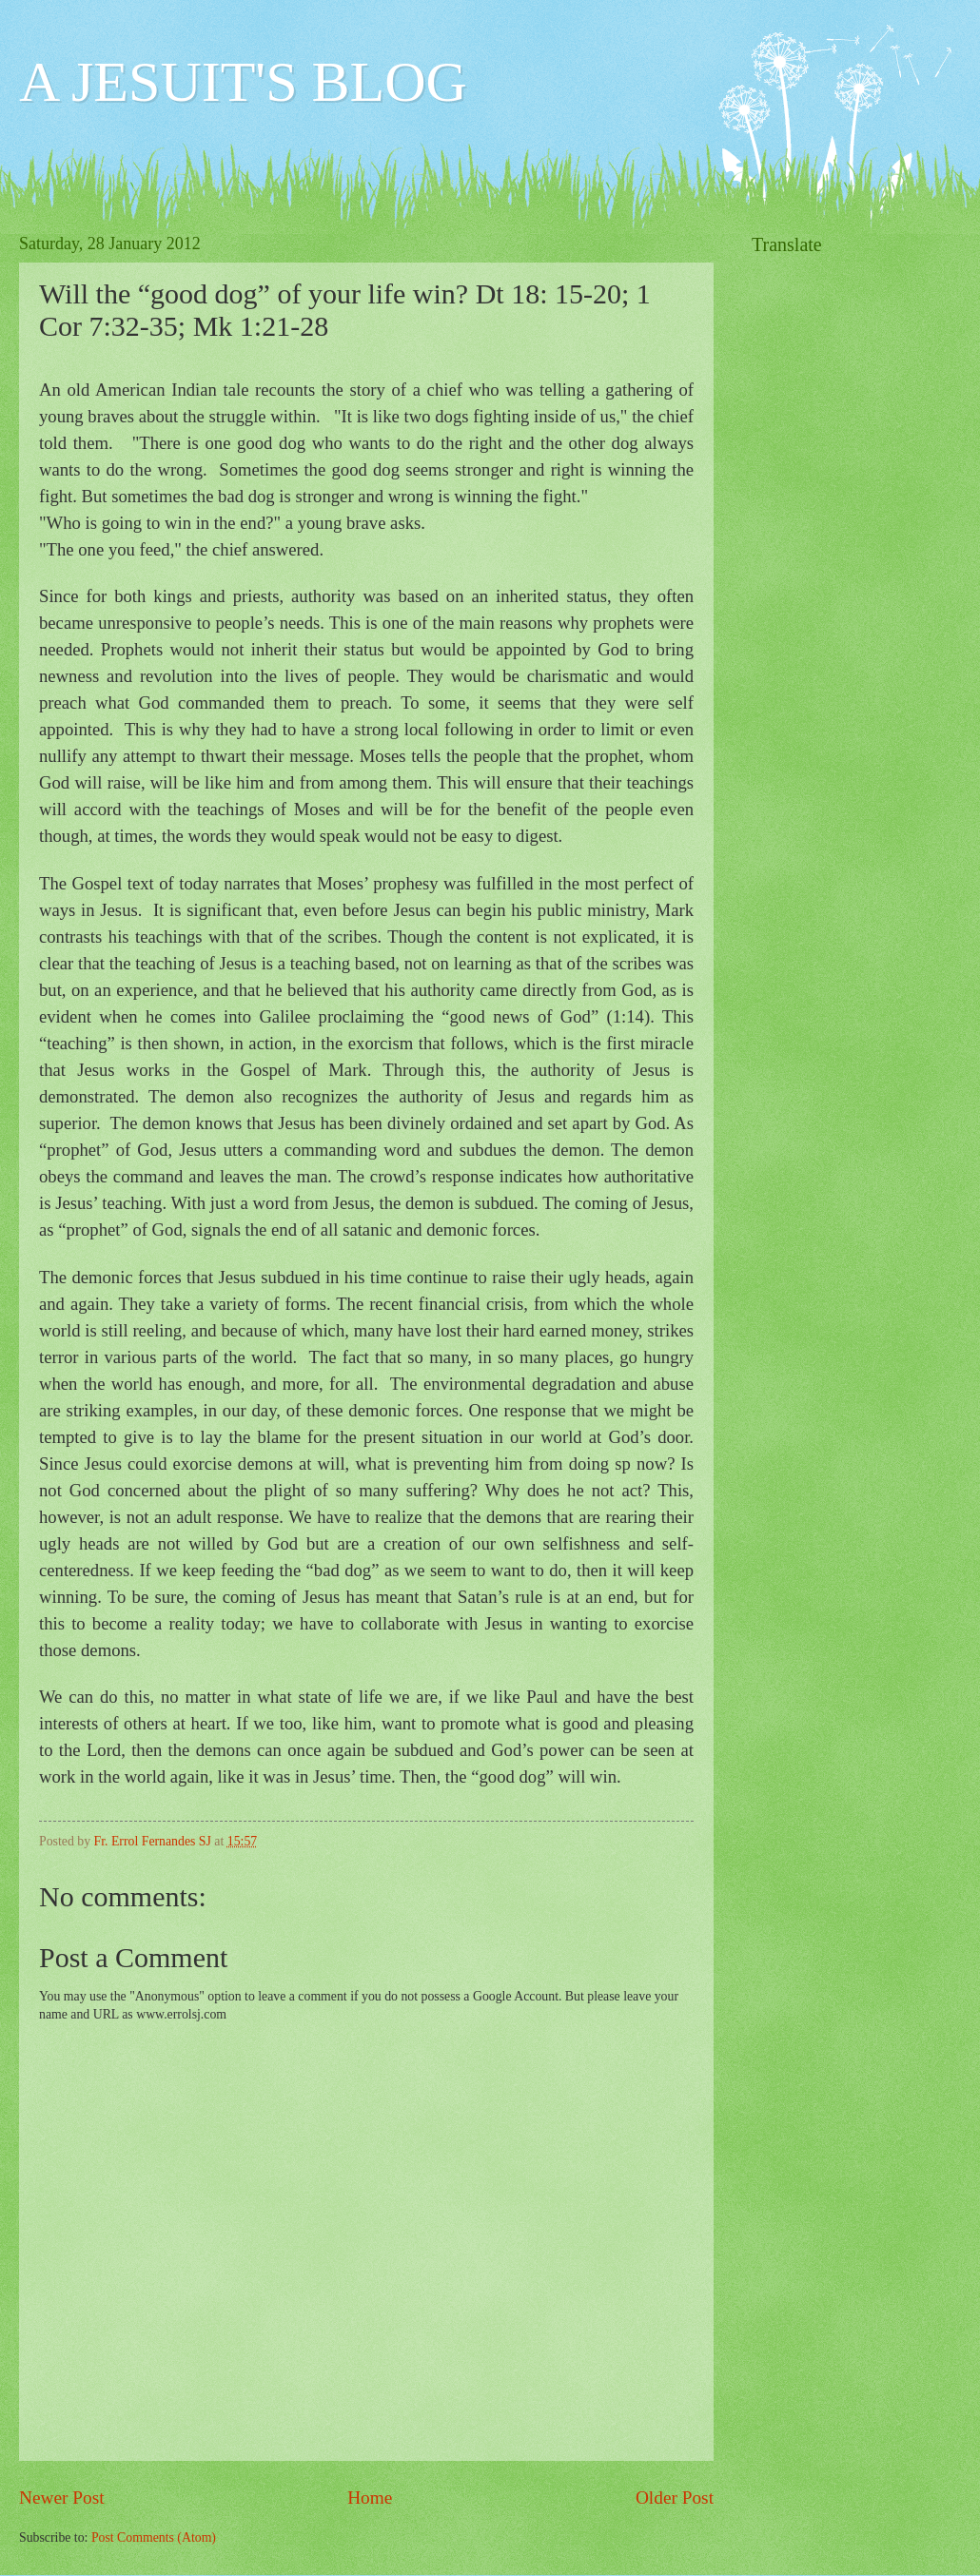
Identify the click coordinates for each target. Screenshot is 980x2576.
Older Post (675, 2498)
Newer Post (62, 2498)
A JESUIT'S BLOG (243, 81)
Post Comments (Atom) (153, 2537)
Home (369, 2498)
